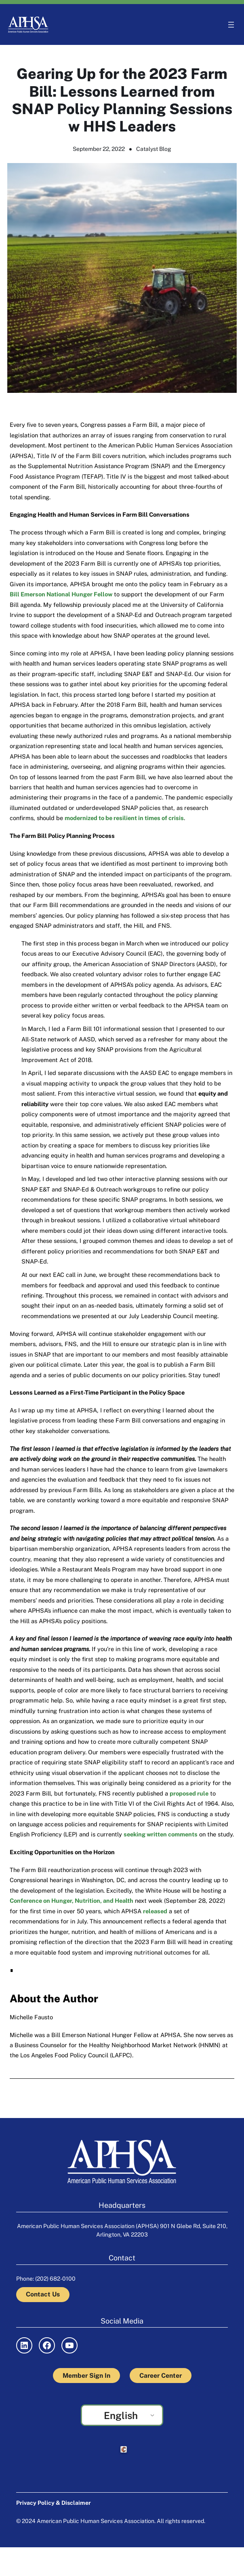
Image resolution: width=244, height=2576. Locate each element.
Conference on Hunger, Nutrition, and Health (71, 1900)
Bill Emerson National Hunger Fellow (61, 594)
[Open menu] (231, 25)
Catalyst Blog (153, 149)
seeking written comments (161, 1834)
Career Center (160, 2375)
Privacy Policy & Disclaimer (53, 2503)
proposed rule (189, 1793)
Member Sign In (86, 2375)
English (121, 2415)
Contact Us (43, 2294)
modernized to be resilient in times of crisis (124, 817)
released (155, 1911)
